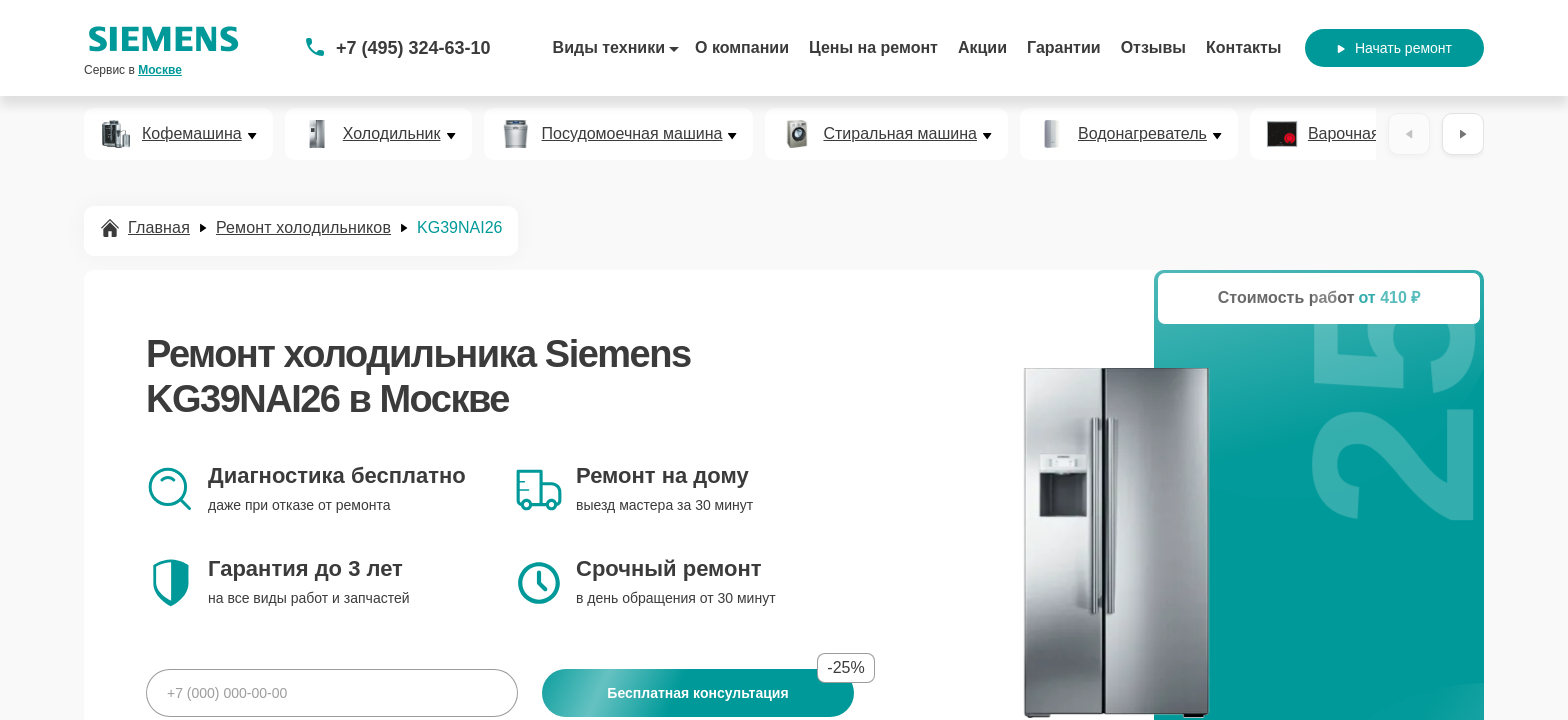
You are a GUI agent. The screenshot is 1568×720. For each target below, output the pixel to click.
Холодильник (392, 134)
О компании (742, 47)
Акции (982, 47)
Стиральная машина (900, 134)
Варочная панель (1372, 134)
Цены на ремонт (873, 47)
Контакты (1243, 47)
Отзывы (1153, 47)
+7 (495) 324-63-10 (413, 48)
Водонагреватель (1142, 134)
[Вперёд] (1463, 134)
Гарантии (1064, 47)
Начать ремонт (1394, 48)
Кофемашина (192, 134)
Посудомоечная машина (632, 134)
